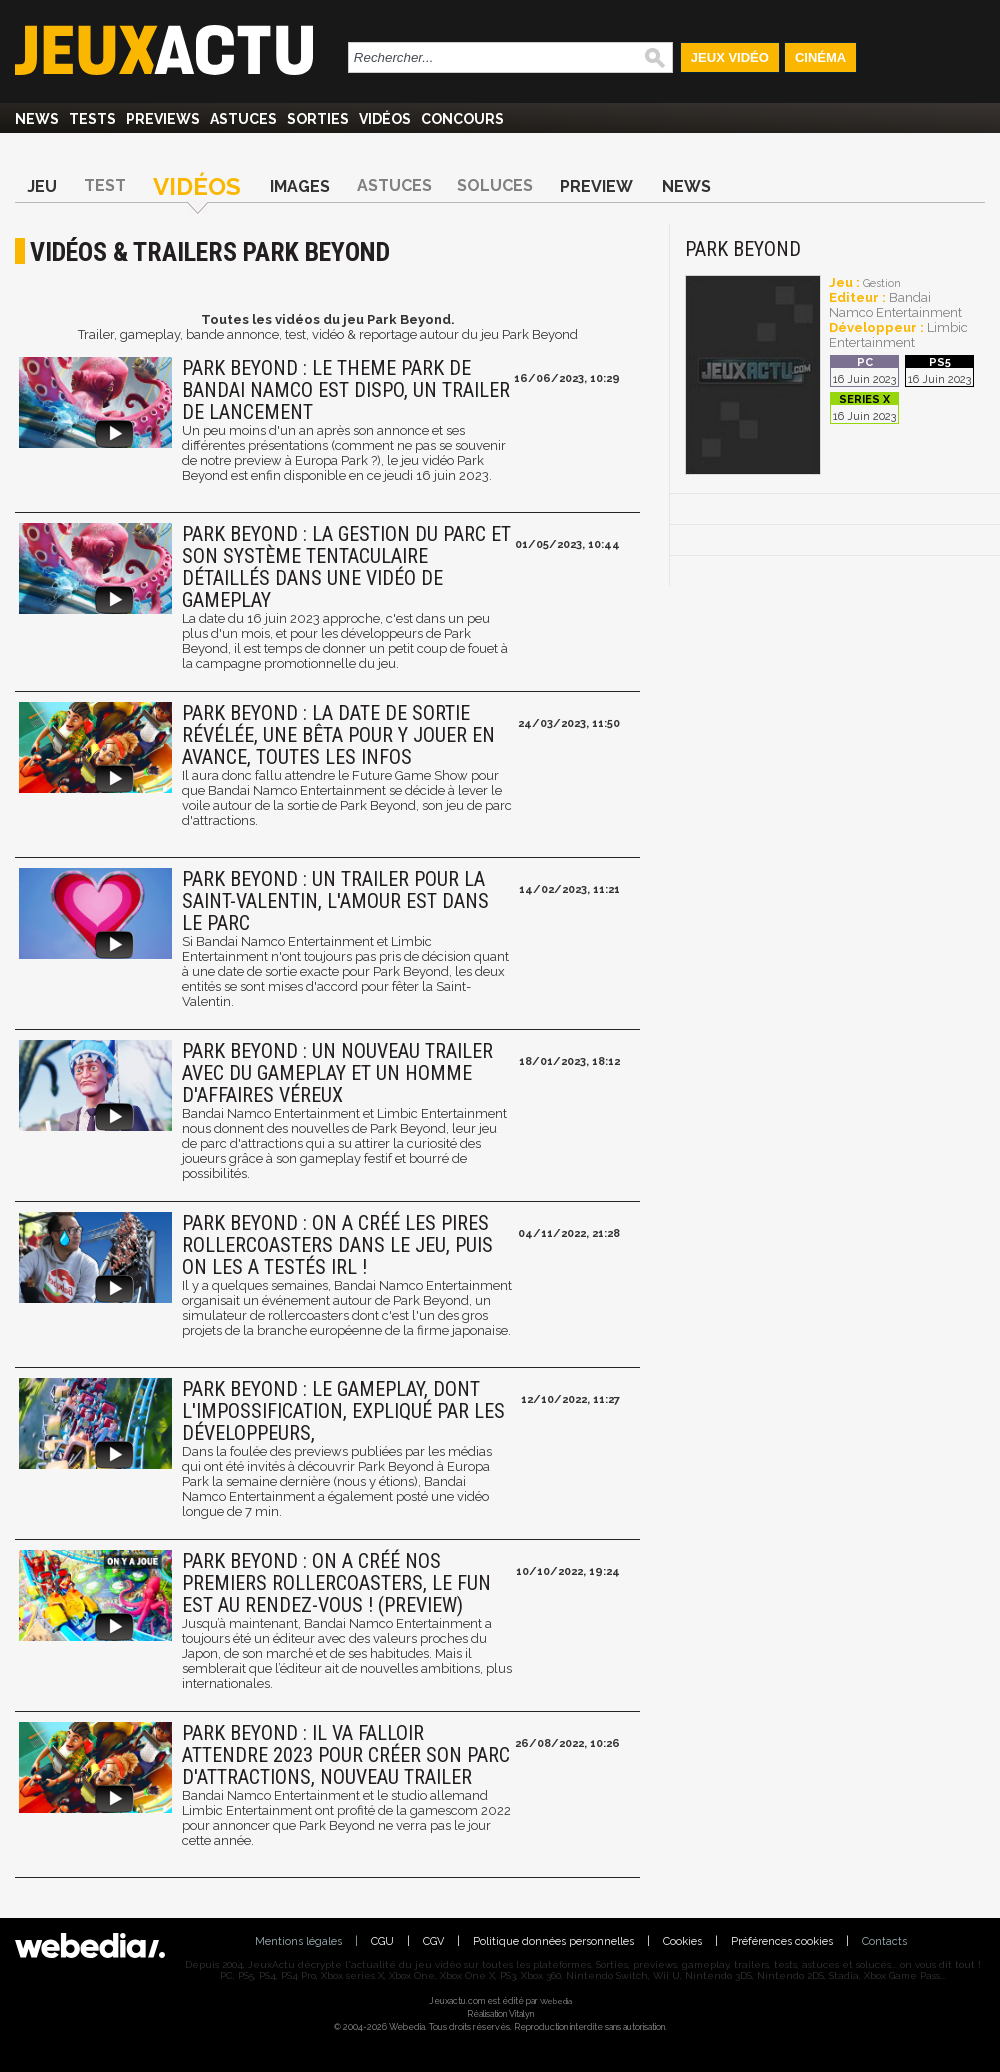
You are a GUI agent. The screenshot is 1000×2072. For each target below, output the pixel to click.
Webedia (556, 2001)
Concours (462, 119)
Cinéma (820, 57)
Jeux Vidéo (730, 57)
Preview (596, 186)
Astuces (243, 119)
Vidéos (385, 119)
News (37, 119)
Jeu (42, 186)
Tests (92, 119)
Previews (163, 119)
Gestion (882, 283)
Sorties (318, 119)
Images (300, 186)
